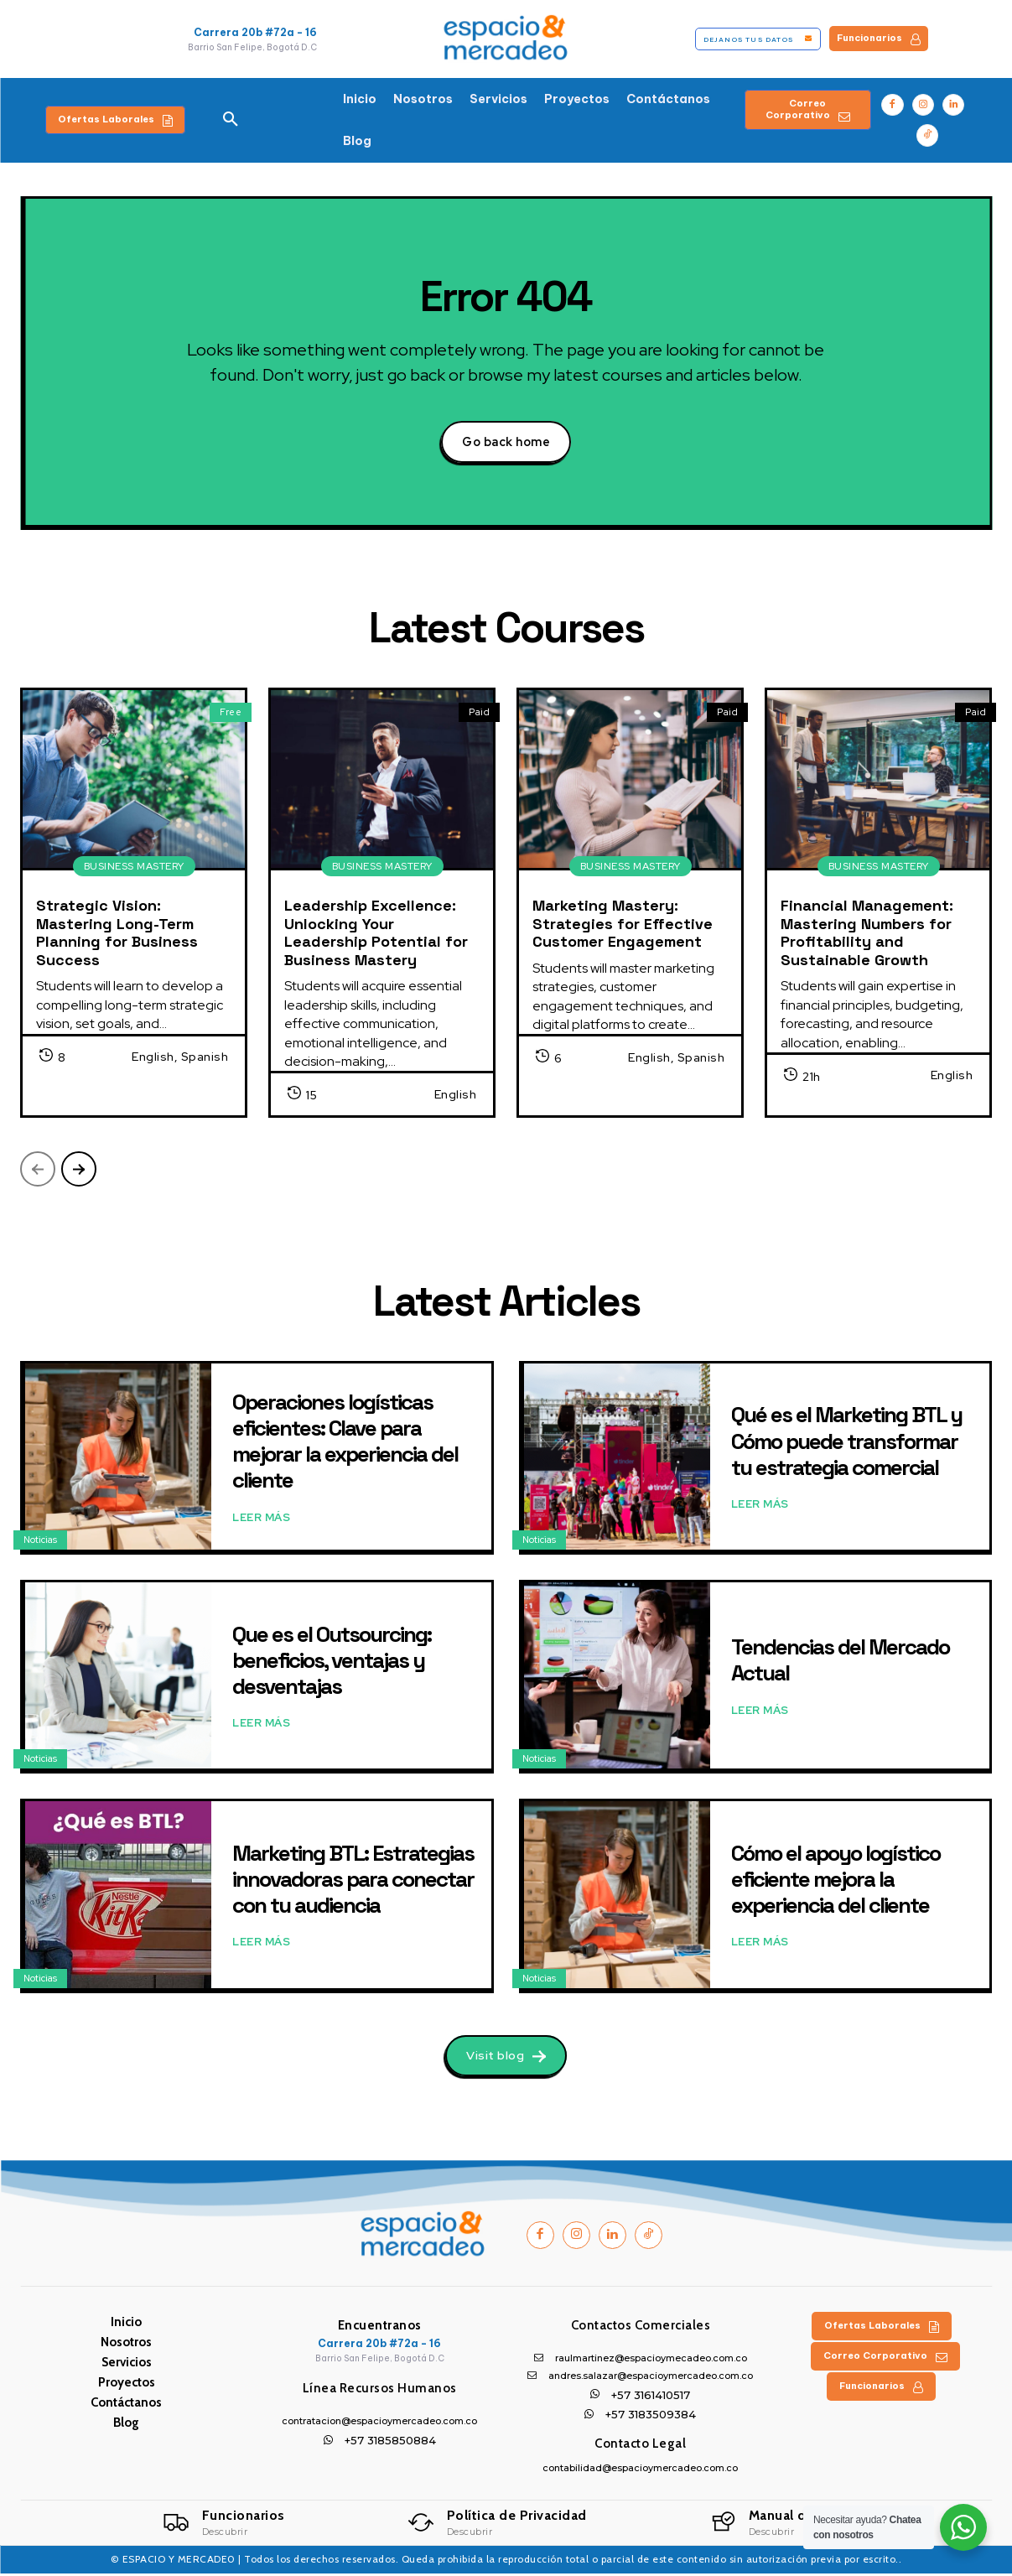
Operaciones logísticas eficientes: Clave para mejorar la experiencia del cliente (345, 1442)
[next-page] (78, 1169)
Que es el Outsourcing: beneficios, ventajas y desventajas (331, 1661)
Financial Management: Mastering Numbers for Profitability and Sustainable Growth (867, 933)
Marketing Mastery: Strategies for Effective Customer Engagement (622, 924)
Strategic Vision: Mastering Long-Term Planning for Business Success (117, 933)
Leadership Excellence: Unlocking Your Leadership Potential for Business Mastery (376, 933)
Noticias (40, 1540)
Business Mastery (134, 867)
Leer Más (261, 1518)
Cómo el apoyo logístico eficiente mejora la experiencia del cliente (835, 1880)
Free (230, 713)
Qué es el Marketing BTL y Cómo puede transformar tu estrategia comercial (846, 1442)
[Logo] (224, 2525)
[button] (230, 120)
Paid (479, 713)
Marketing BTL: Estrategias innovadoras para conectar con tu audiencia (353, 1880)
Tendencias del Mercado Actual (840, 1661)
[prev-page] (37, 1169)
